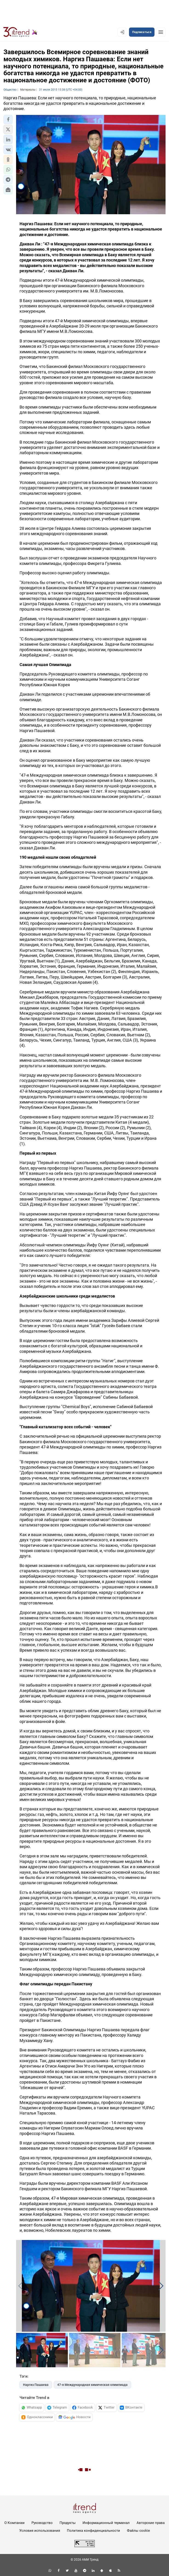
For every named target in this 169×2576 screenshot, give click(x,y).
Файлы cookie (138, 2531)
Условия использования (39, 2531)
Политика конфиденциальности (93, 2531)
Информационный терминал (106, 2523)
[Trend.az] (20, 32)
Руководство (42, 2523)
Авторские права (151, 2523)
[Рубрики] (161, 32)
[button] (8, 119)
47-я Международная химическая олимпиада (92, 2385)
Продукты (68, 2523)
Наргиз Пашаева (36, 2385)
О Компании (14, 2523)
